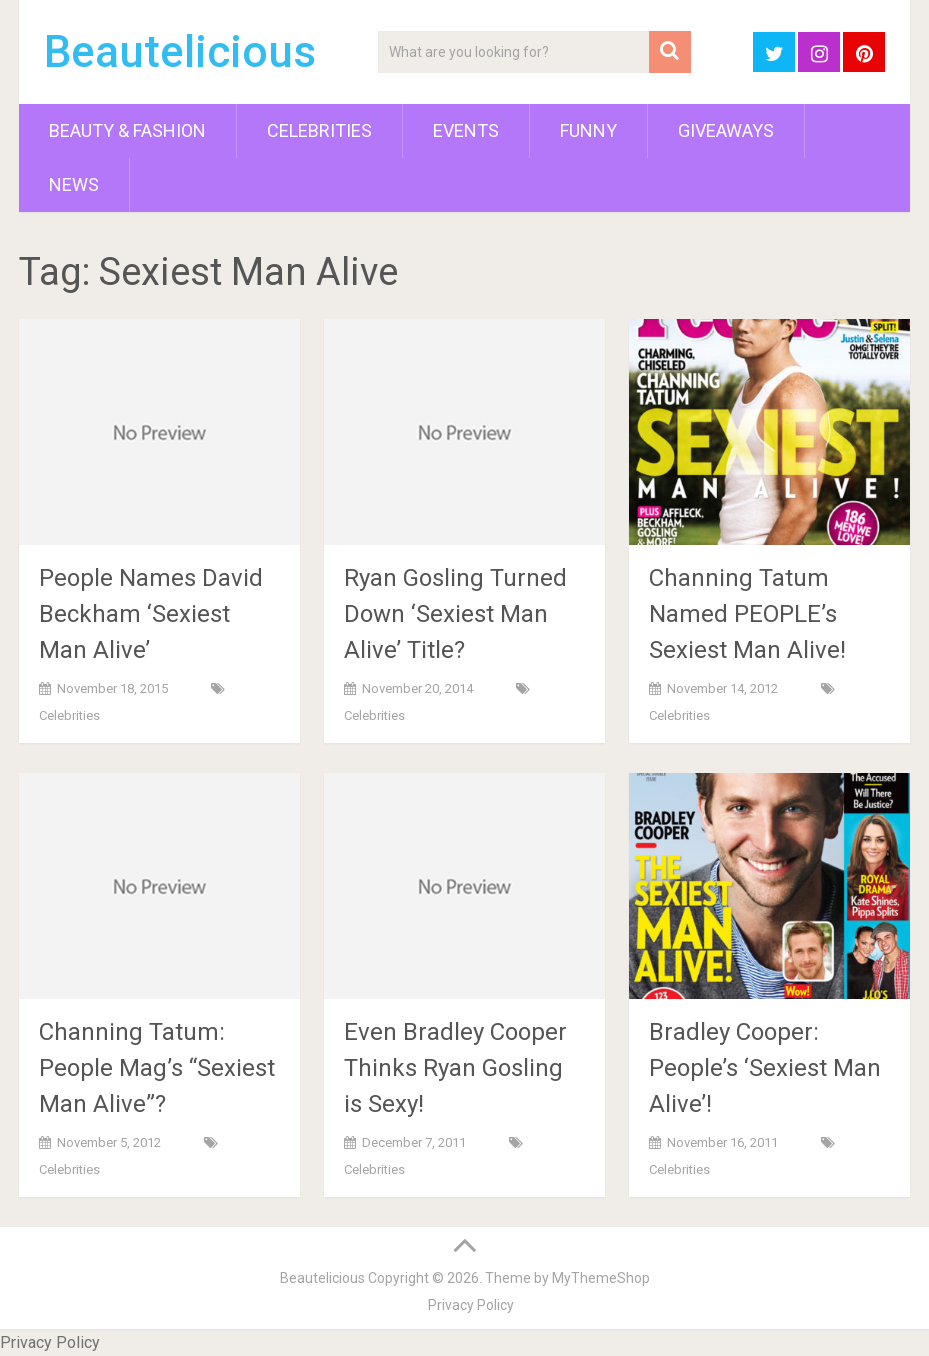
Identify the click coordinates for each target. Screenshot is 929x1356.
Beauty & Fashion (127, 130)
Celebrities (319, 130)
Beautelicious (180, 52)
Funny (588, 130)
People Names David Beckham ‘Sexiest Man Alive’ (151, 614)
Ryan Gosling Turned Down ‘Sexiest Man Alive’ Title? (455, 614)
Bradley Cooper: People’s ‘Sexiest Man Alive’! (765, 1068)
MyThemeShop (601, 1278)
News (74, 184)
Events (466, 130)
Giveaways (726, 130)
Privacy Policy (471, 1305)
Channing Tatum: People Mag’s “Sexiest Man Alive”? (157, 1068)
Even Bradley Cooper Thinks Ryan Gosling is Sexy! (455, 1068)
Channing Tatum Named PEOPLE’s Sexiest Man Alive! (747, 614)
